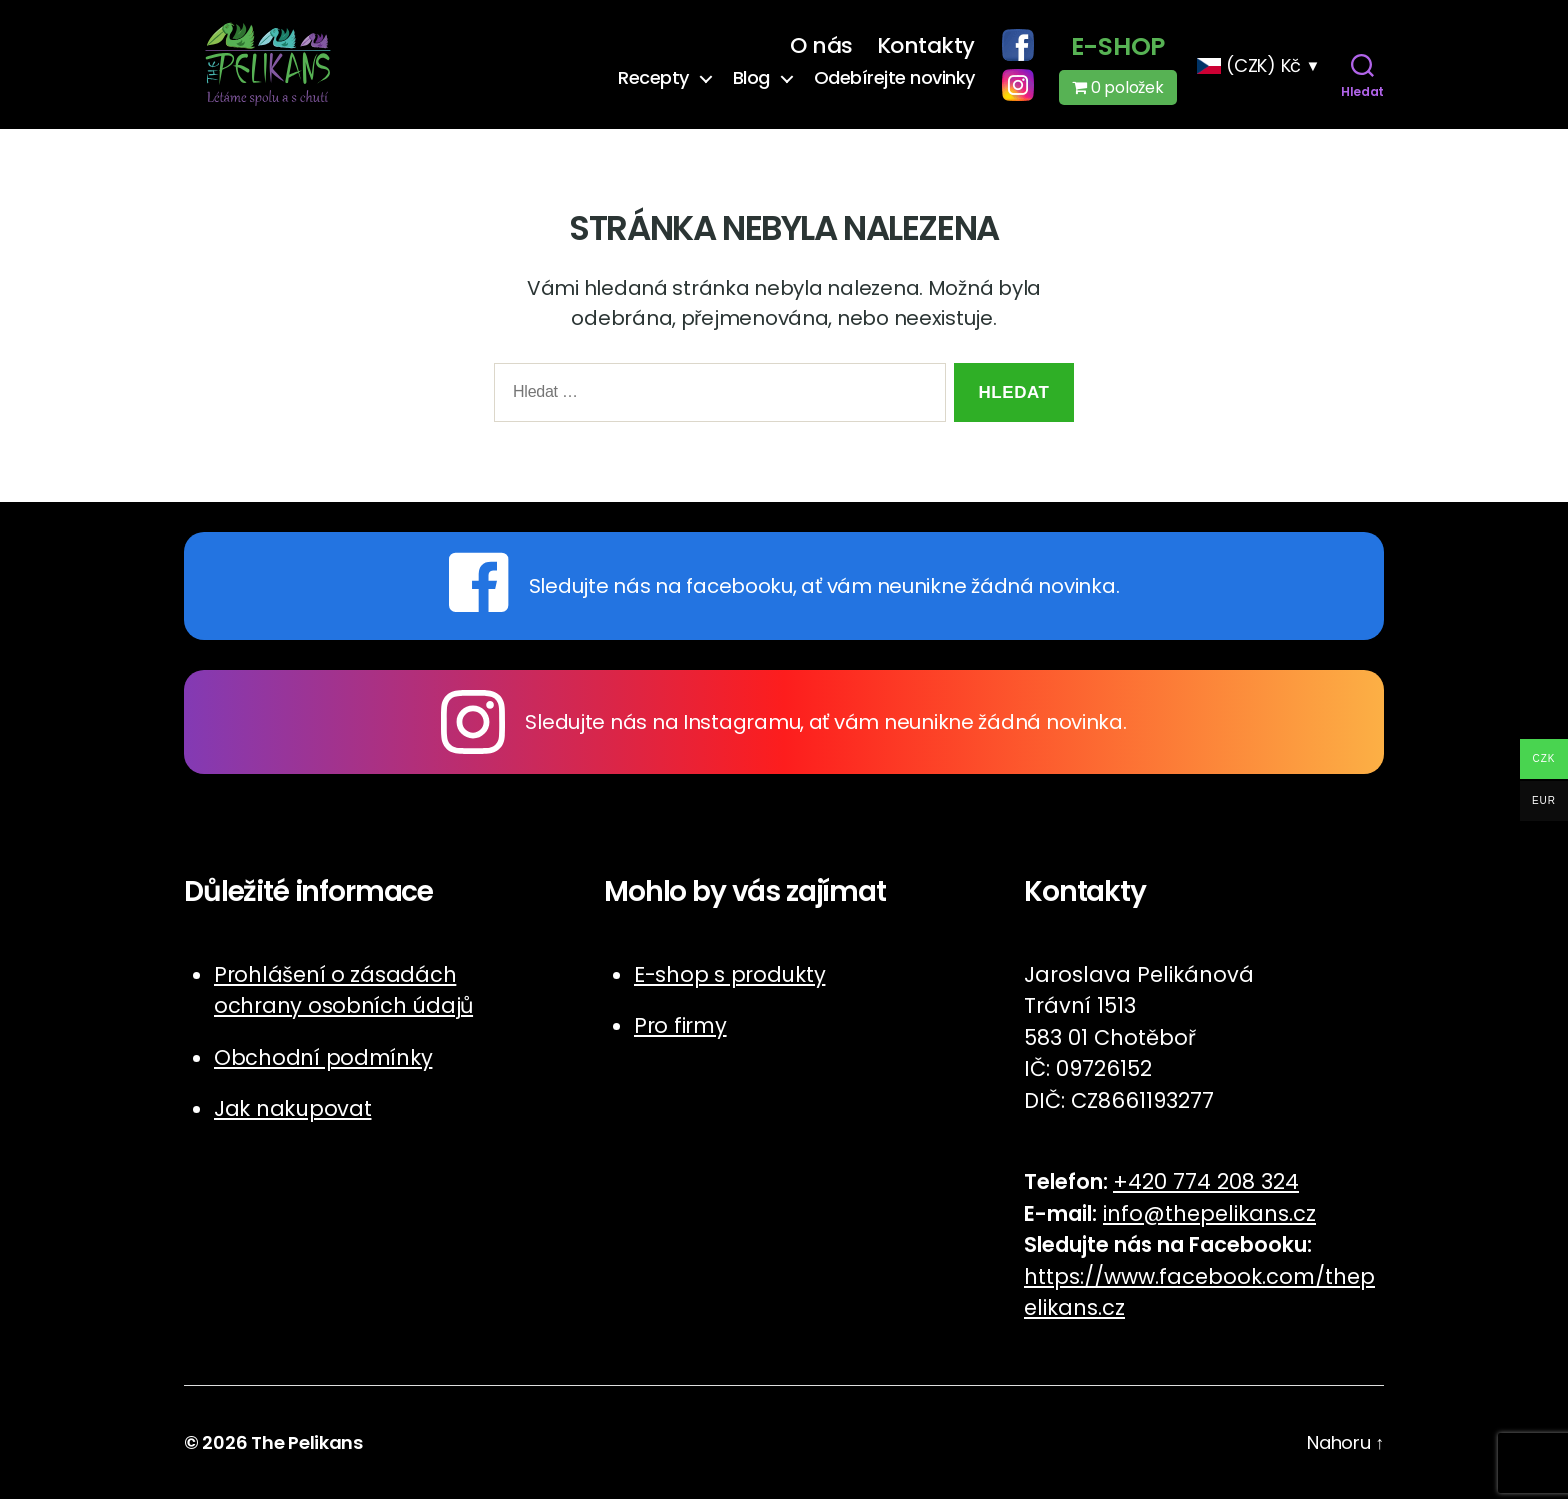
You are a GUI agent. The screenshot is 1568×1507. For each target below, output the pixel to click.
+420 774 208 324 (1206, 1190)
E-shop (1118, 51)
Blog (751, 82)
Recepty (653, 82)
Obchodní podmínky (323, 1065)
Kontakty (926, 50)
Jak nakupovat (293, 1117)
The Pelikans (307, 1450)
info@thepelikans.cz (1209, 1221)
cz (1113, 1316)
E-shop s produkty (729, 982)
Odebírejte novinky (894, 82)
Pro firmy (680, 1034)
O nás (821, 50)
